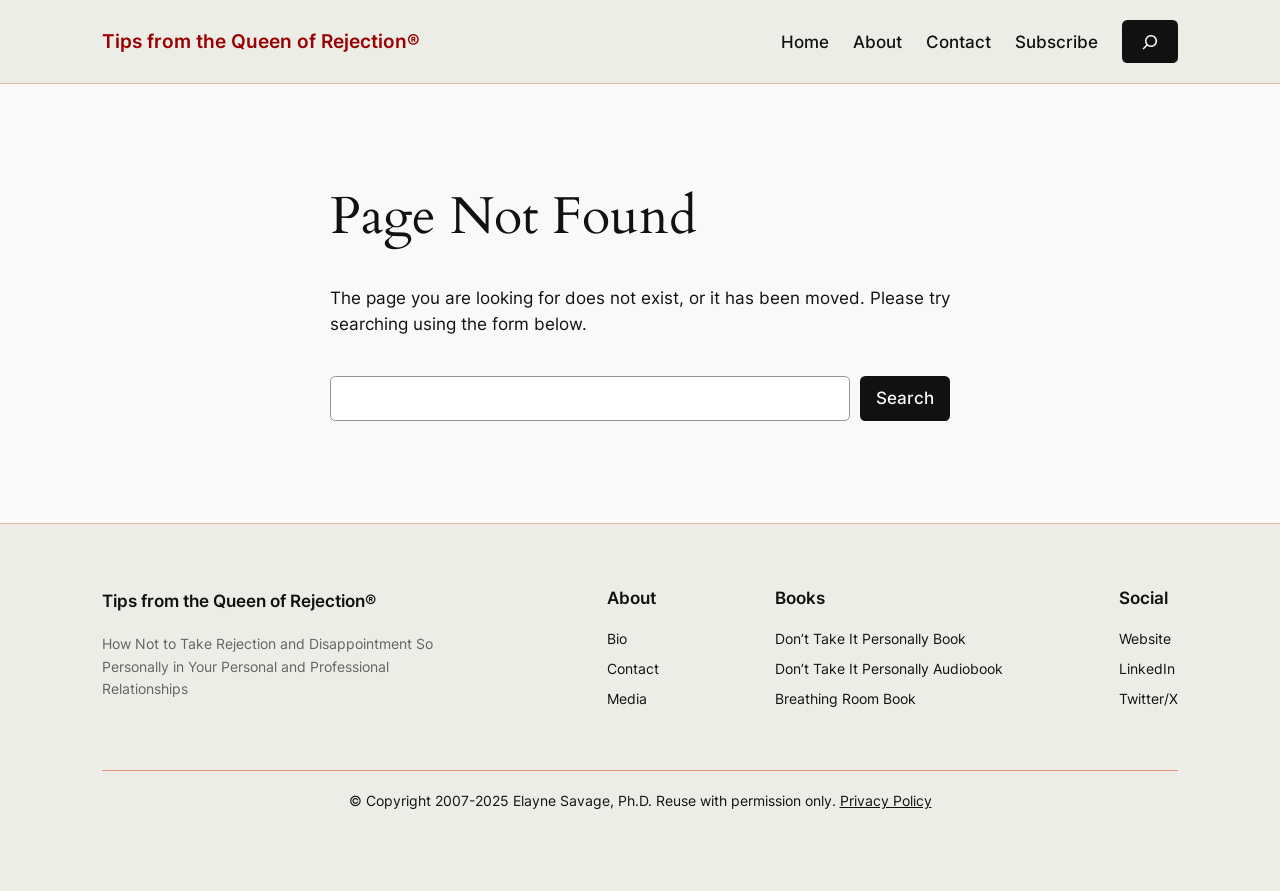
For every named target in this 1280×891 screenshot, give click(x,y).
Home (805, 42)
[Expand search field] (1150, 41)
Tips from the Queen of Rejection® (261, 41)
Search (905, 398)
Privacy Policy (886, 800)
